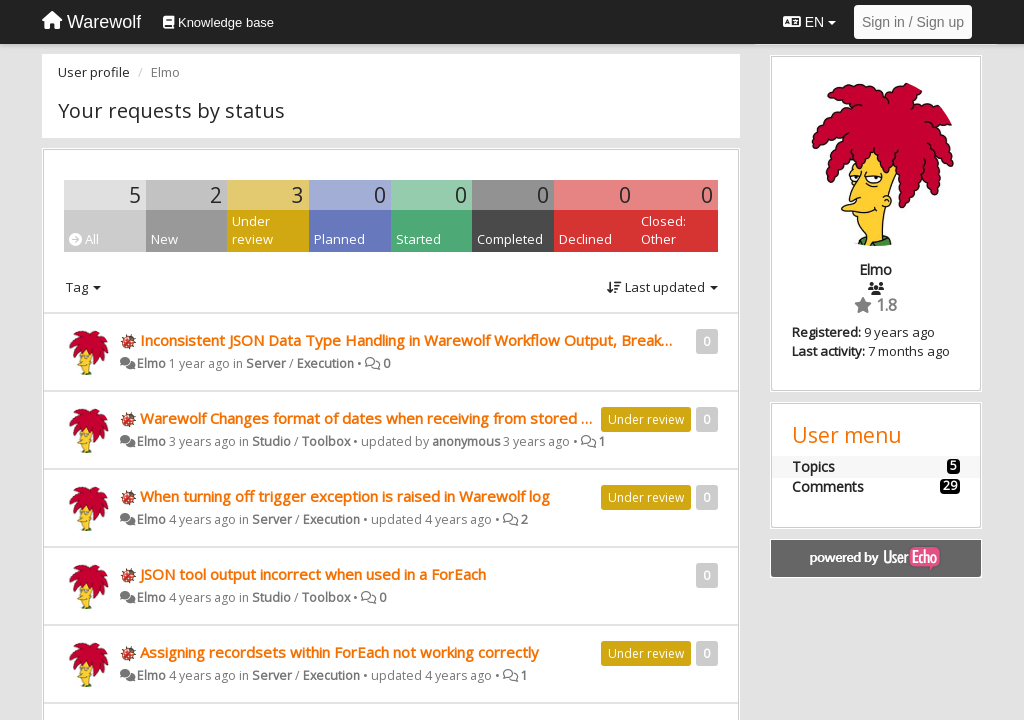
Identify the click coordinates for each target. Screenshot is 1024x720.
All (84, 239)
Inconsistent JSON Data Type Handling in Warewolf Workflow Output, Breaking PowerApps (453, 340)
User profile (94, 72)
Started (418, 239)
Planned (339, 239)
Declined (585, 239)
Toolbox (326, 441)
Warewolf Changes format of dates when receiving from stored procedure (396, 418)
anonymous (466, 441)
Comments (828, 486)
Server (266, 363)
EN (809, 22)
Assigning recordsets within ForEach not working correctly (339, 652)
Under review (252, 230)
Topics (813, 466)
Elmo (151, 363)
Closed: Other (663, 230)
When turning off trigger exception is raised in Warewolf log (345, 496)
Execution (325, 363)
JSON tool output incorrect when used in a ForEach (313, 574)
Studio (271, 441)
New (164, 239)
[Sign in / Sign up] (913, 22)
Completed (510, 239)
